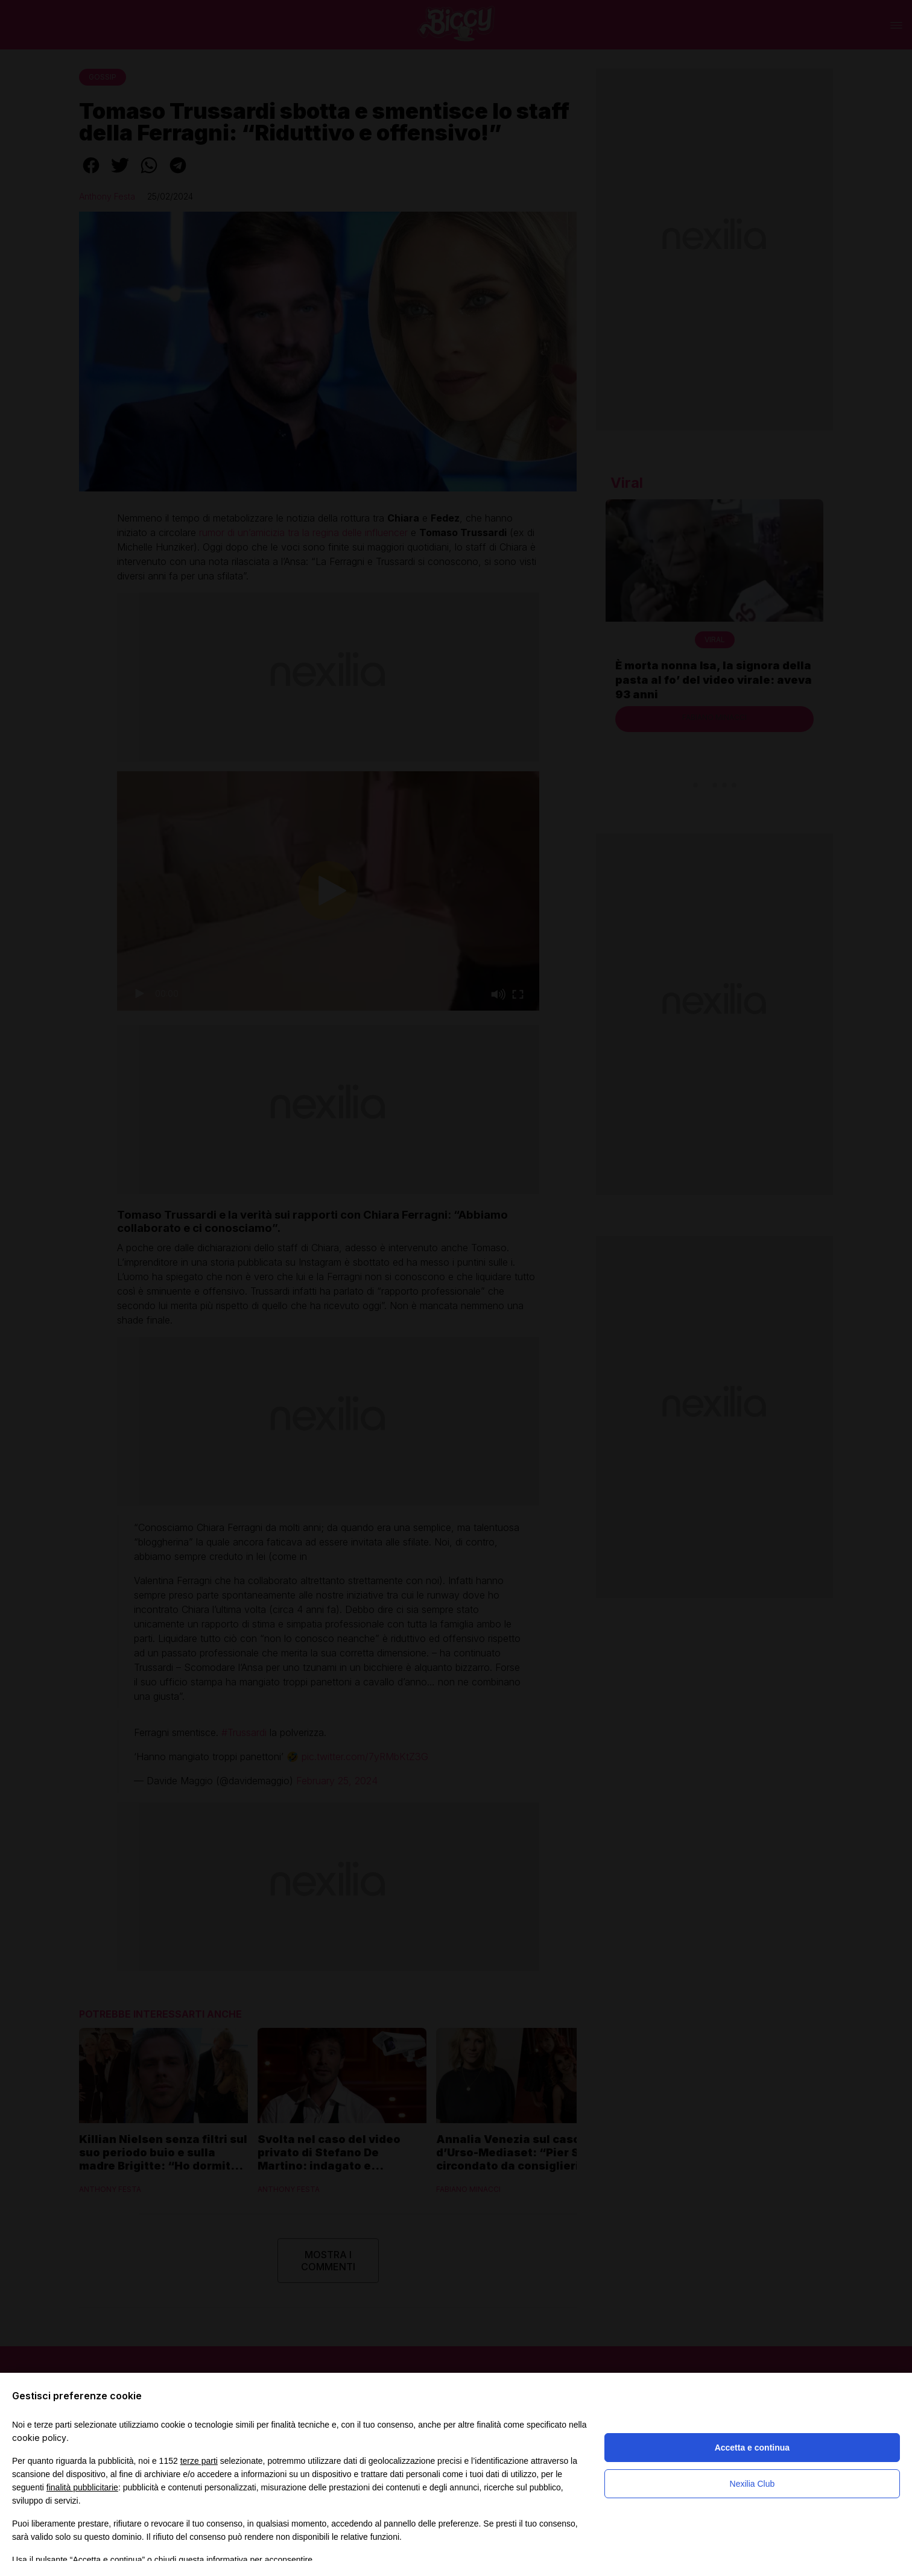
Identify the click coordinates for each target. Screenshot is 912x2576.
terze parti (199, 2461)
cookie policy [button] (39, 2437)
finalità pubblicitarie (82, 2487)
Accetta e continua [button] (752, 2447)
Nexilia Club (752, 2484)
